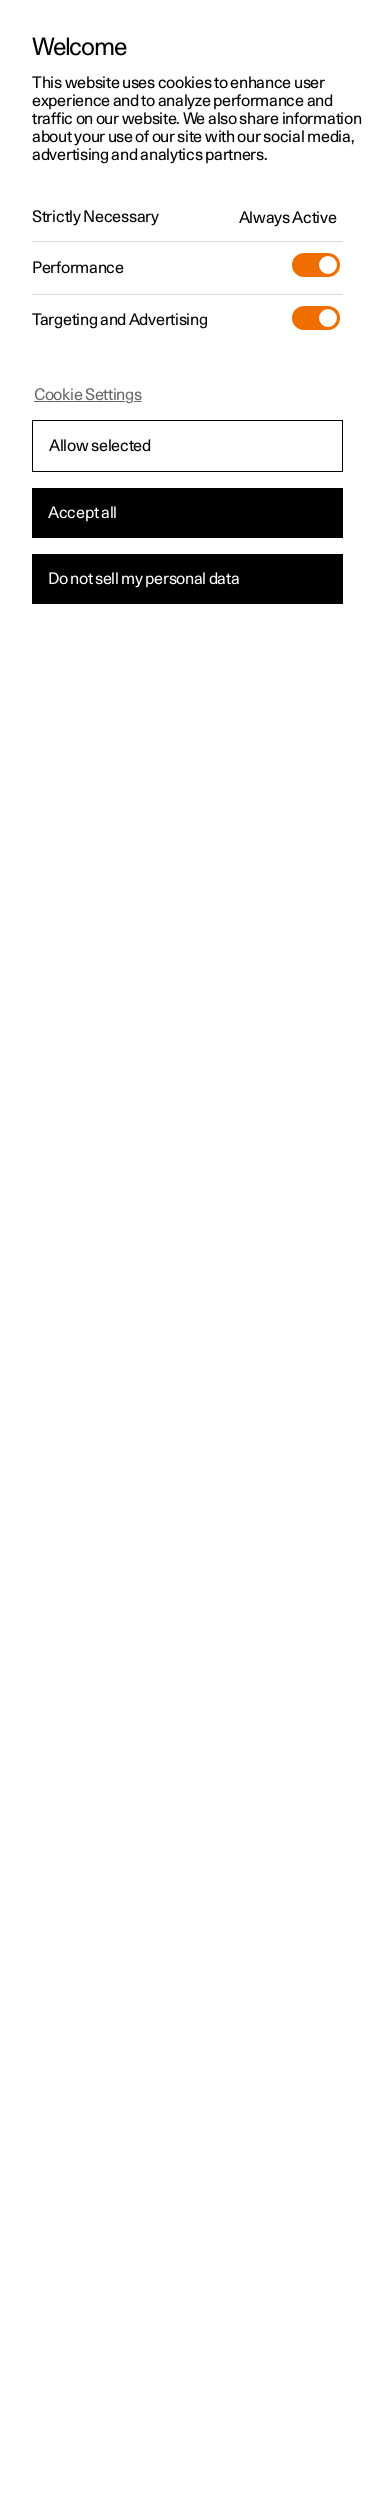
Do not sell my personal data (144, 579)
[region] (187, 1249)
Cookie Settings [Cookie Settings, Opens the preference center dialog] (88, 395)
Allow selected (100, 446)
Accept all (82, 513)
